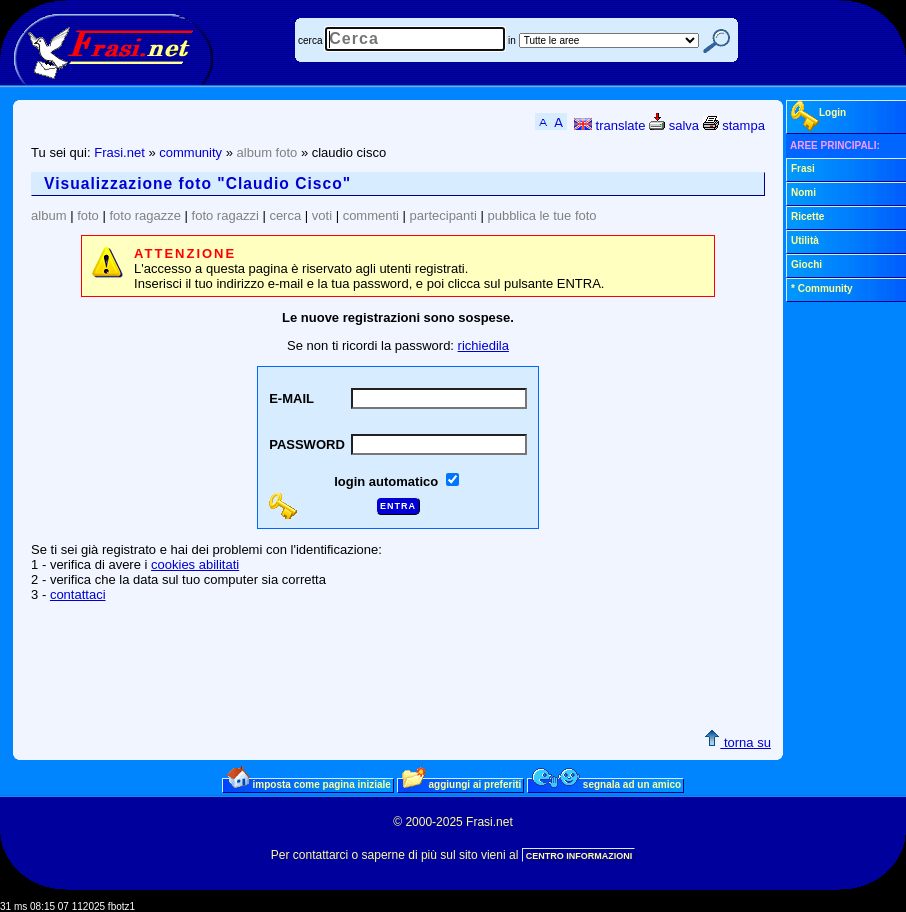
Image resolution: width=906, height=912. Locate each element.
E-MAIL (291, 398)
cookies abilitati (195, 564)
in (512, 40)
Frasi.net (119, 152)
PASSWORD (307, 444)
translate (609, 125)
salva (674, 125)
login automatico (388, 481)
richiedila (483, 345)
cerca (310, 40)
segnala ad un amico (606, 784)
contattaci (78, 594)
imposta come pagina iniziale (309, 784)
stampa (734, 125)
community (190, 152)
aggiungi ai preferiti (462, 784)
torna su (737, 742)
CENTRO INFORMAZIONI (579, 856)
